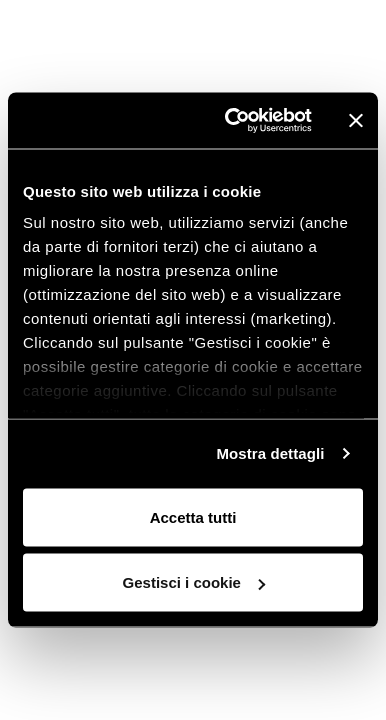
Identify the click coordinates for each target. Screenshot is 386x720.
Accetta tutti (193, 516)
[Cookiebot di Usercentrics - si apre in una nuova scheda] (233, 121)
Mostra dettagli (270, 453)
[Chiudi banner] (356, 120)
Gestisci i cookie (194, 582)
